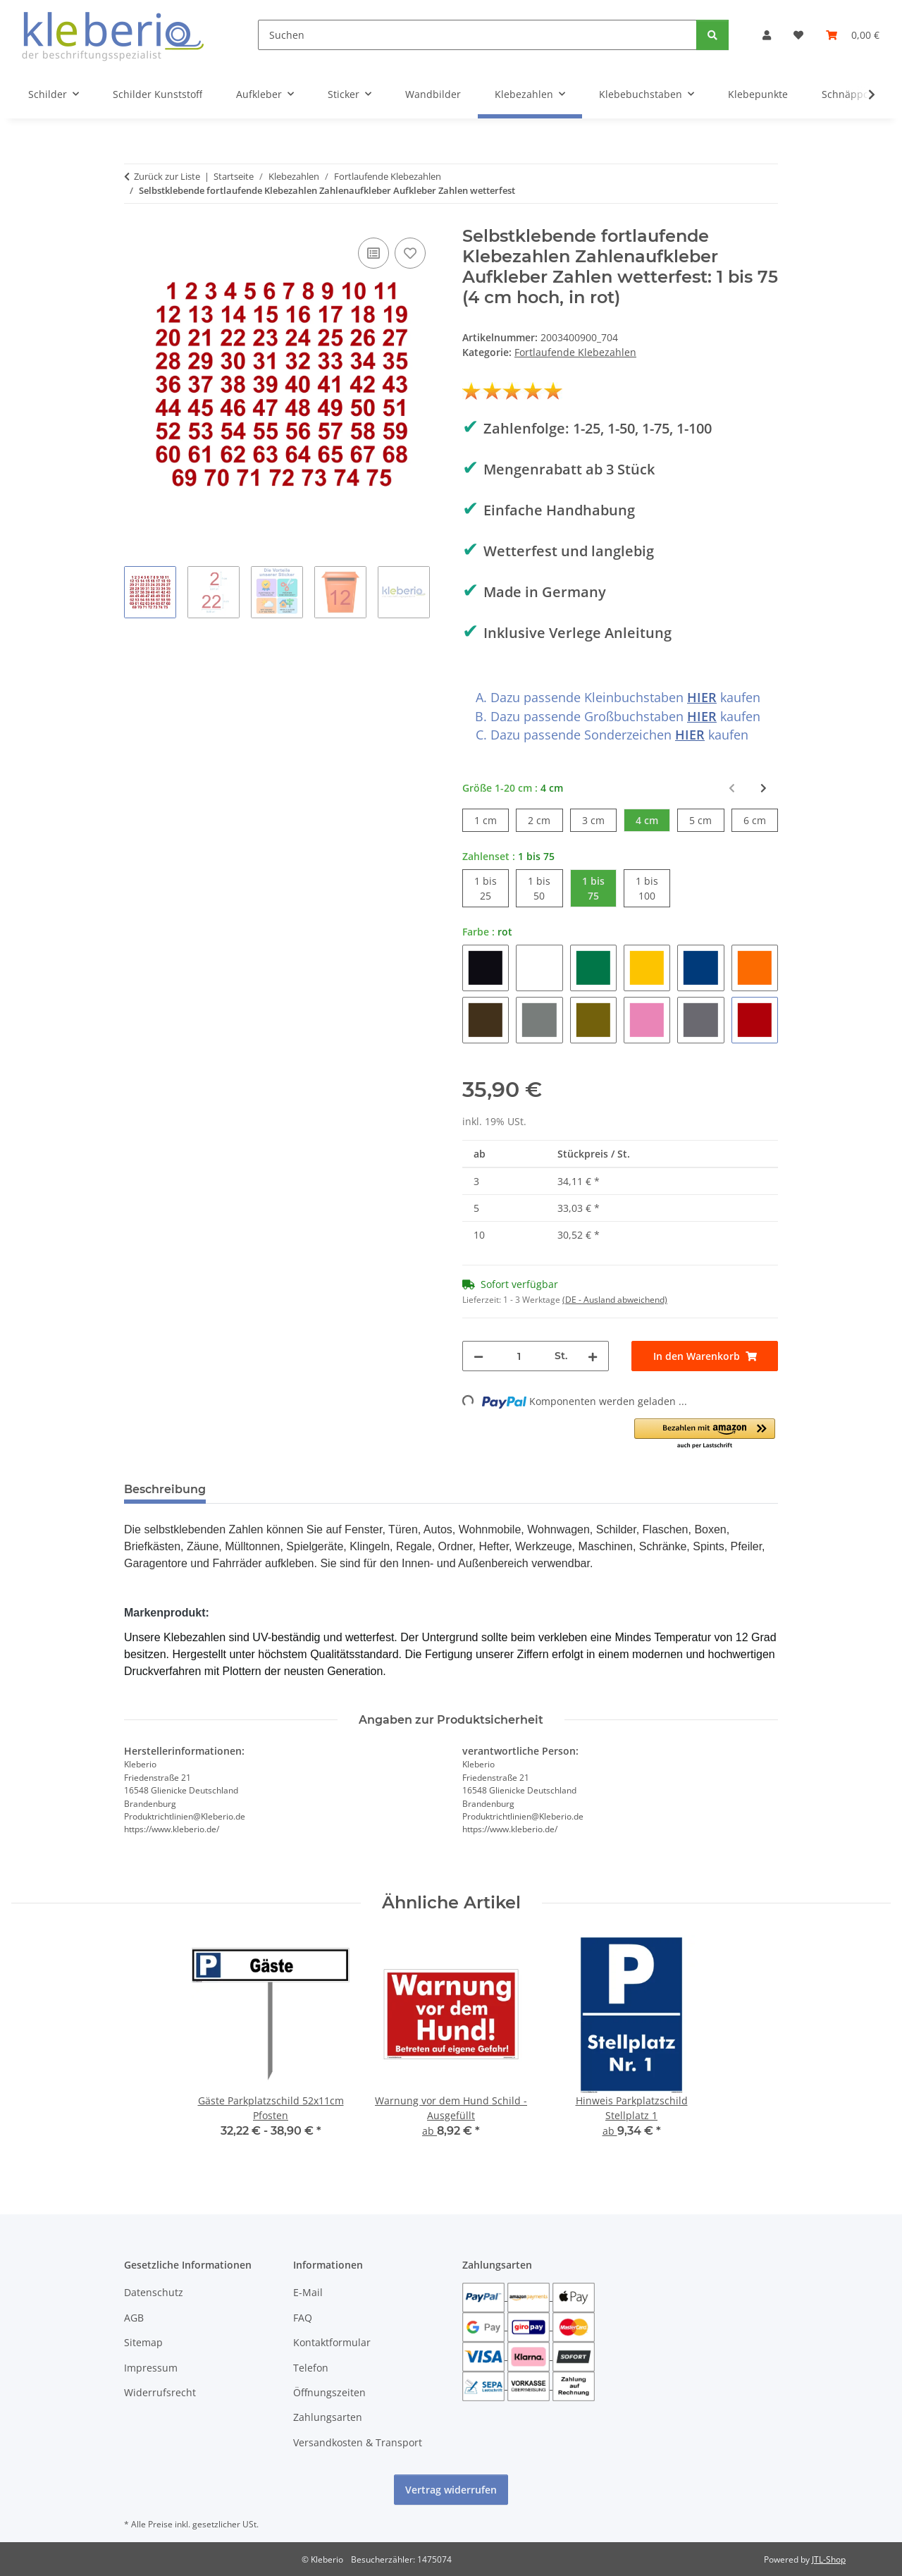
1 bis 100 (653, 887)
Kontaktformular (332, 2342)
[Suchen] (477, 35)
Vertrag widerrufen (451, 2489)
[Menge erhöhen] (592, 1356)
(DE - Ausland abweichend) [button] (614, 1300)
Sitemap (143, 2342)
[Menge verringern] (478, 1356)
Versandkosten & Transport (357, 2442)
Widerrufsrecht (160, 2392)
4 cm (653, 819)
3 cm (599, 819)
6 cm (760, 819)
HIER (702, 697)
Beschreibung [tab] (165, 1489)
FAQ (302, 2317)
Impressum (151, 2367)
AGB (134, 2317)
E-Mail (308, 2292)
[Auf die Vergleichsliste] (373, 253)
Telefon (310, 2367)
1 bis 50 (545, 887)
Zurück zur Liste (167, 176)
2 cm (545, 819)
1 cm (491, 819)
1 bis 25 (491, 887)
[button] (766, 35)
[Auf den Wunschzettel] (410, 253)
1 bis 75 (599, 887)
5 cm (706, 819)
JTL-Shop (829, 2559)
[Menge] (519, 1356)
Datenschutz (153, 2292)
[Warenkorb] (853, 35)
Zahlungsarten (327, 2417)
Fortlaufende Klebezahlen (575, 352)
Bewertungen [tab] (268, 1489)
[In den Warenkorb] (704, 1356)
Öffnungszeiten (329, 2392)
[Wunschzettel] (798, 35)
